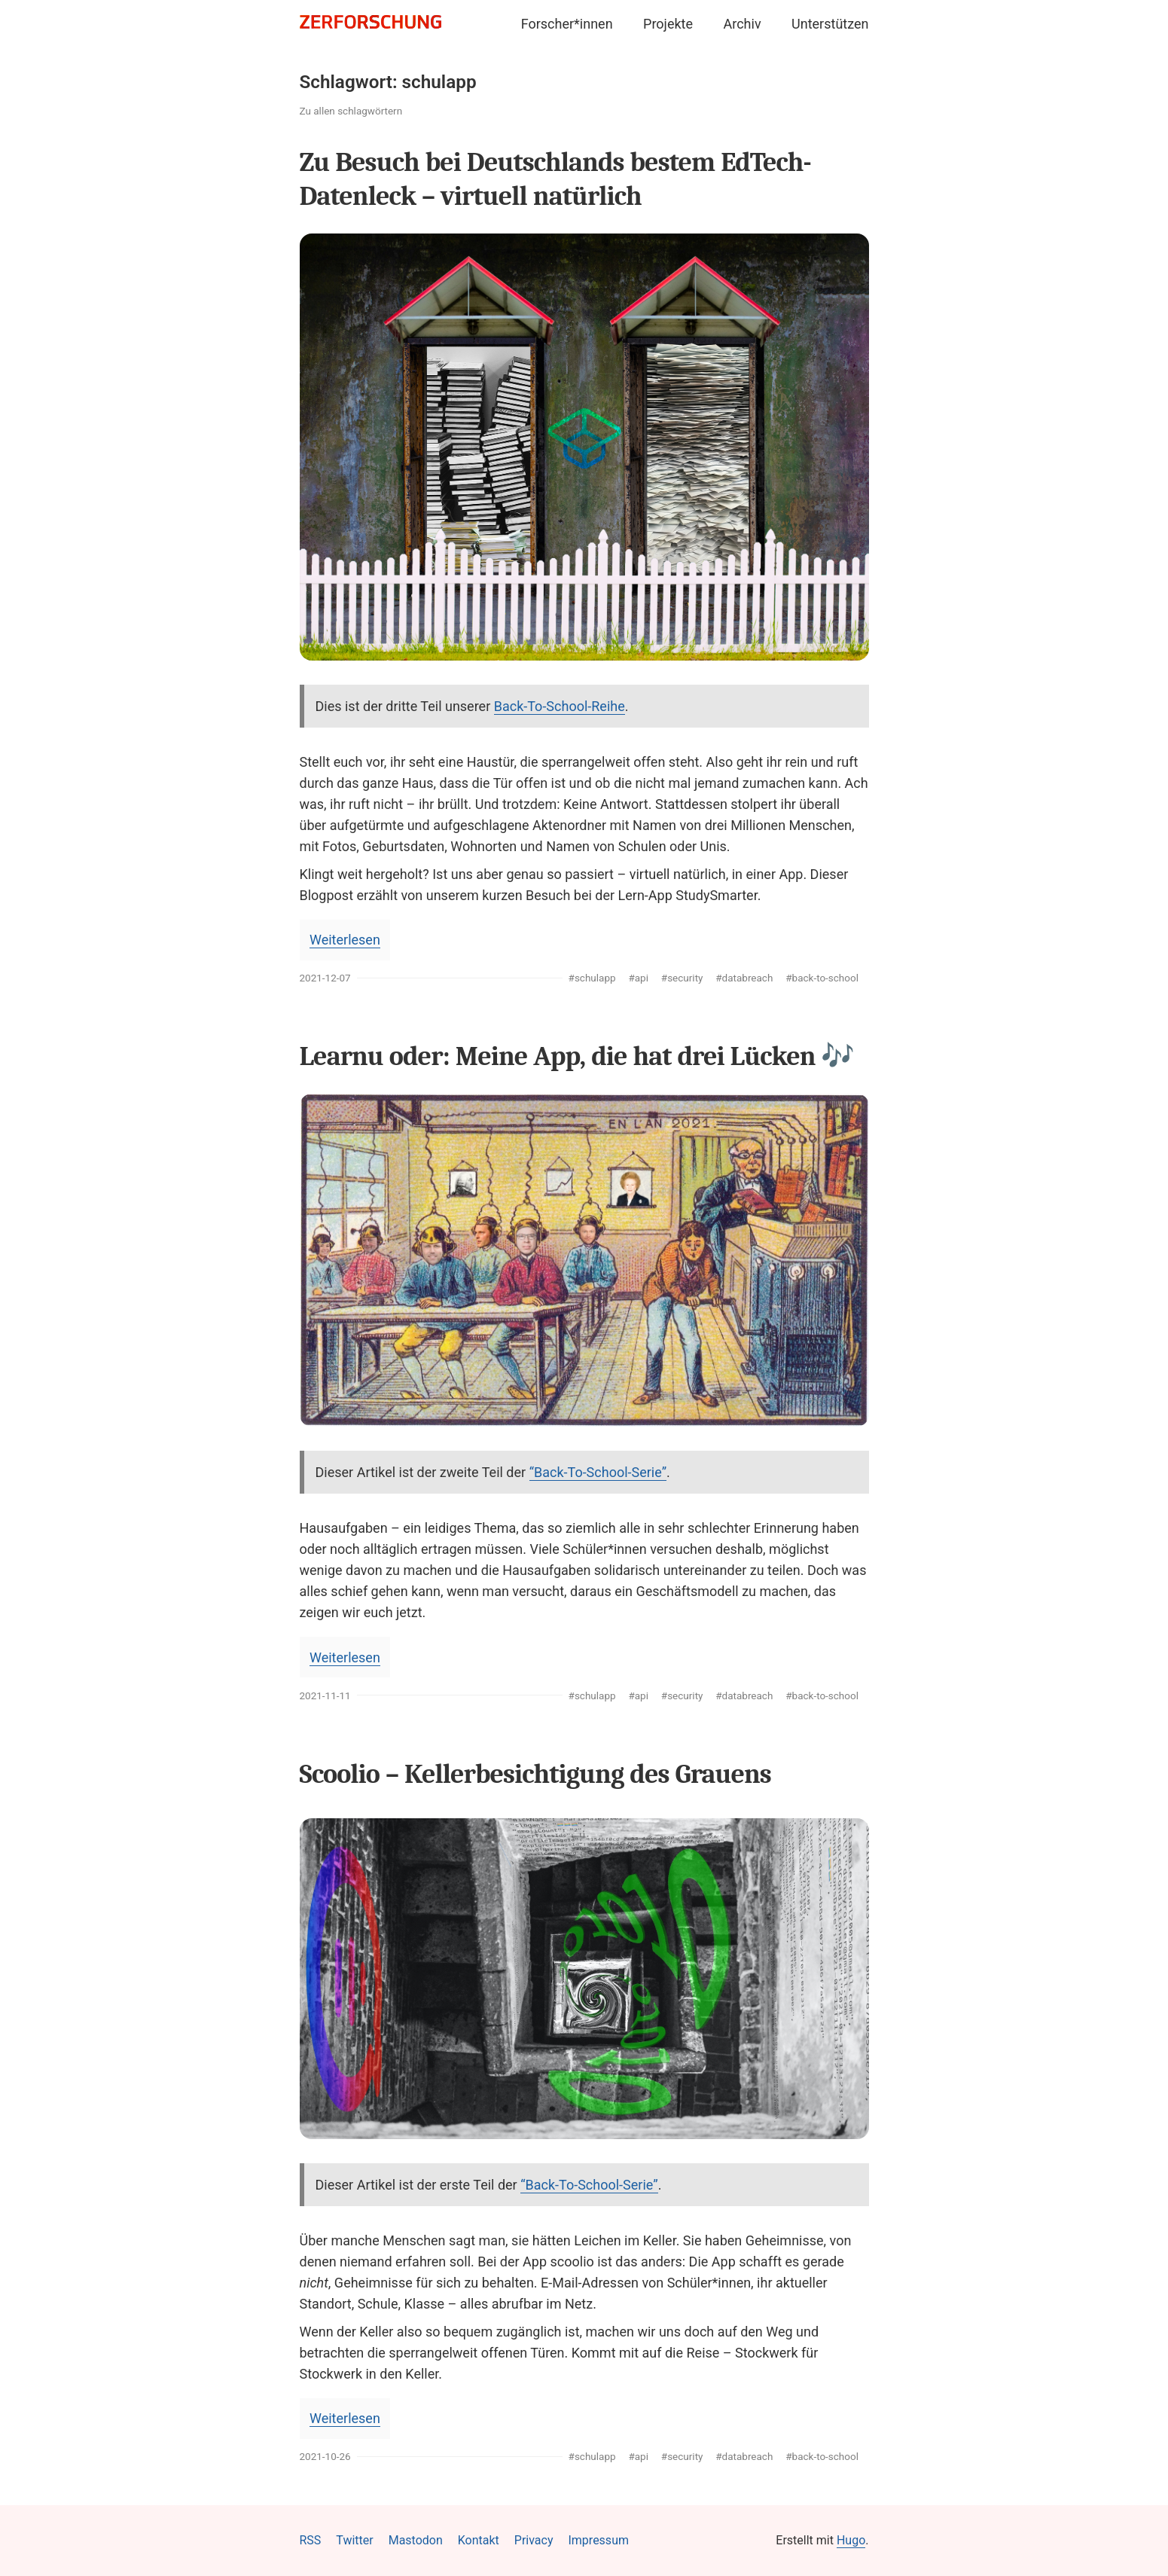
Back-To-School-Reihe (559, 706)
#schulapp (592, 978)
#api (638, 978)
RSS (311, 2540)
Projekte (668, 24)
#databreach (744, 978)
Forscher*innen (567, 24)
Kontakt (478, 2540)
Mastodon (416, 2540)
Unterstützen (829, 24)
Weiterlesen (345, 940)
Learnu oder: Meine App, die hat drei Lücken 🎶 (577, 1056)
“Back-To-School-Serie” (597, 1472)
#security (682, 978)
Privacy (534, 2540)
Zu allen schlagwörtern (351, 111)
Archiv (742, 24)
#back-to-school (821, 978)
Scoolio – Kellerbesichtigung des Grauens (535, 1774)
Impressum (598, 2540)
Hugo (851, 2540)
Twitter (354, 2540)
